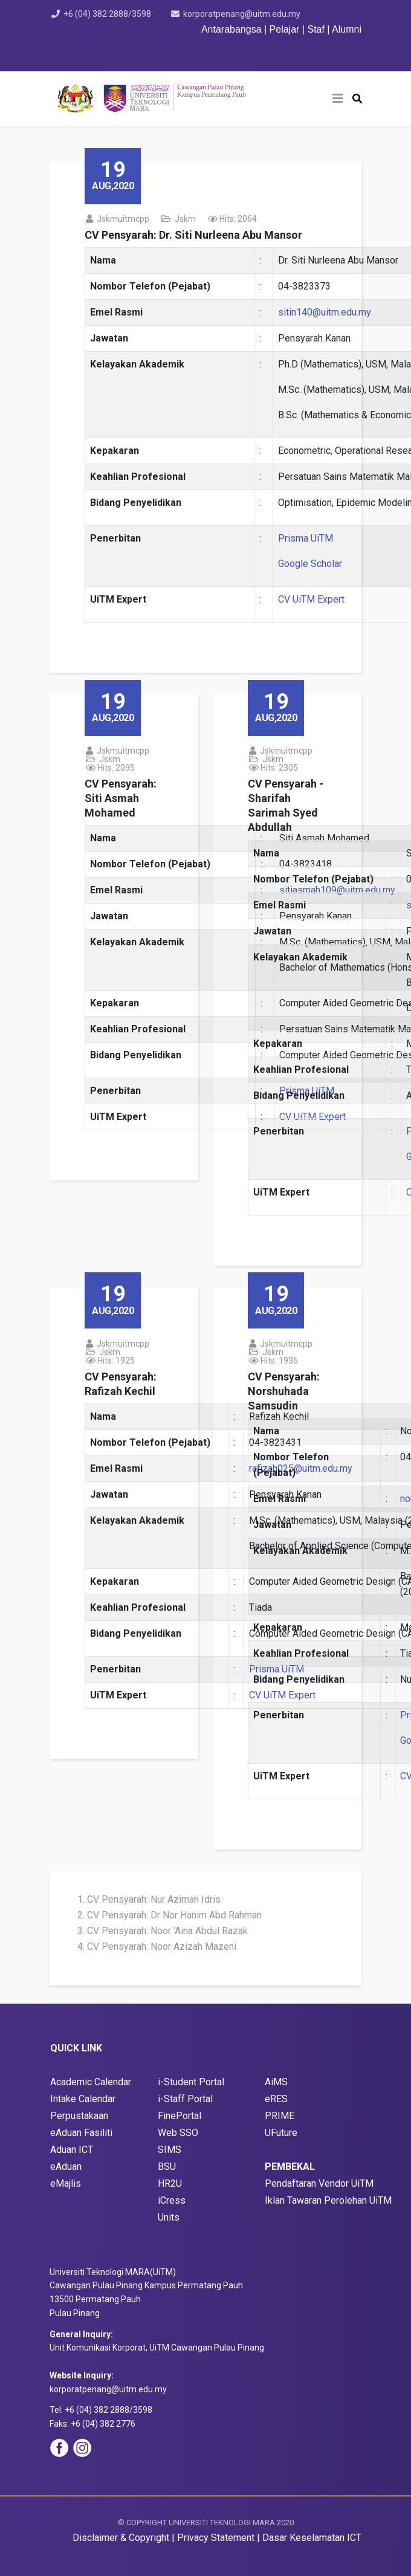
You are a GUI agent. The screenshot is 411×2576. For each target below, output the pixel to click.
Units (169, 2217)
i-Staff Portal (185, 2099)
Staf (315, 29)
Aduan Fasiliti (84, 2132)
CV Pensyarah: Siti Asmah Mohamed (121, 798)
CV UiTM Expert (311, 599)
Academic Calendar (90, 2082)
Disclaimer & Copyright (121, 2537)
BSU (167, 2166)
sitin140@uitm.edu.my (324, 312)
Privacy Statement (215, 2537)
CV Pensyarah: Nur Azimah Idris (154, 1899)
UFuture (281, 2132)
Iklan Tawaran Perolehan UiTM (328, 2200)
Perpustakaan (79, 2115)
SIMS (169, 2149)
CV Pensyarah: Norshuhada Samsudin (284, 1391)
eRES (276, 2099)
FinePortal (179, 2115)
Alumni (346, 29)
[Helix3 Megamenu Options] (337, 98)
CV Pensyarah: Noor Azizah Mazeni (161, 1946)
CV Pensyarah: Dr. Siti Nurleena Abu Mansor (193, 234)
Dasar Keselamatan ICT (311, 2537)
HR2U (170, 2183)
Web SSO (178, 2132)
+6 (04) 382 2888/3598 (107, 14)
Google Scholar (310, 563)
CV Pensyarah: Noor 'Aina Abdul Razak (167, 1931)
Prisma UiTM (305, 538)
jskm (185, 219)
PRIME (279, 2115)
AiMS (276, 2082)
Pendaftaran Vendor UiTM (319, 2183)
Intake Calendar (82, 2099)
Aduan (70, 2166)
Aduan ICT (71, 2149)
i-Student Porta (190, 2082)
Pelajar (285, 29)
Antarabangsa (231, 29)
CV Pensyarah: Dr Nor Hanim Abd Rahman (174, 1915)
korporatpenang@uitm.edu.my (241, 14)
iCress (172, 2200)
